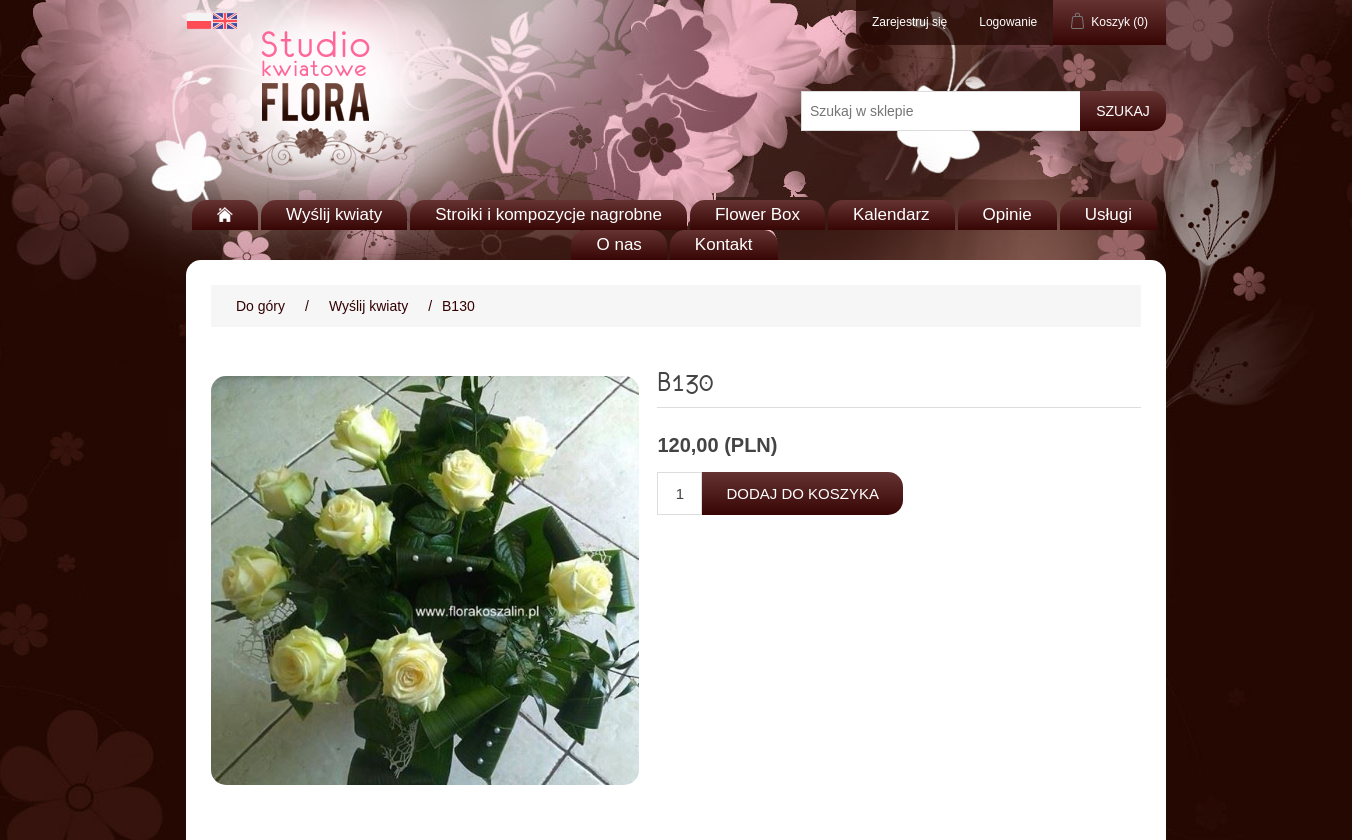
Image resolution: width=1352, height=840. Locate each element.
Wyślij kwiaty (334, 214)
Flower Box (757, 214)
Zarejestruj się (909, 22)
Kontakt (724, 244)
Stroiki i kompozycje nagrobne (548, 214)
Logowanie (1008, 22)
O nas (618, 244)
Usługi (1108, 214)
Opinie (1007, 214)
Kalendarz (891, 214)
